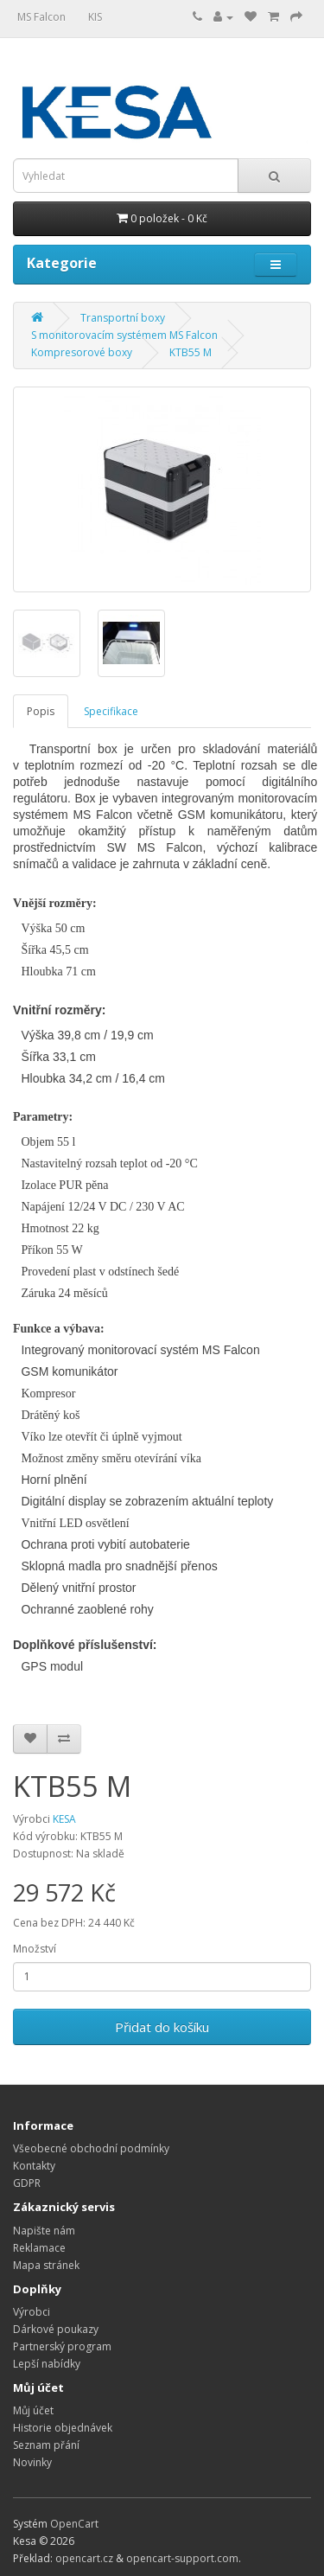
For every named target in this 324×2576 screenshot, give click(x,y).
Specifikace (111, 711)
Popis (40, 711)
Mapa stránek (46, 2265)
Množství (34, 1948)
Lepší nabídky (46, 2363)
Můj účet (33, 2410)
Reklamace (39, 2247)
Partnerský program (62, 2346)
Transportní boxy (122, 317)
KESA (64, 1819)
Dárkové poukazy (55, 2329)
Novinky (32, 2462)
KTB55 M (190, 352)
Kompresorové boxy (81, 352)
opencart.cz (84, 2558)
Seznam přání (46, 2445)
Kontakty (34, 2165)
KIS (95, 17)
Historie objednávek (62, 2427)
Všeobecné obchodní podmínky (91, 2148)
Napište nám (44, 2230)
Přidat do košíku (162, 2027)
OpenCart (74, 2523)
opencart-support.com (182, 2558)
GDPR (27, 2183)
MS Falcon (41, 17)
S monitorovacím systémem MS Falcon (124, 335)
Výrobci (31, 2311)
